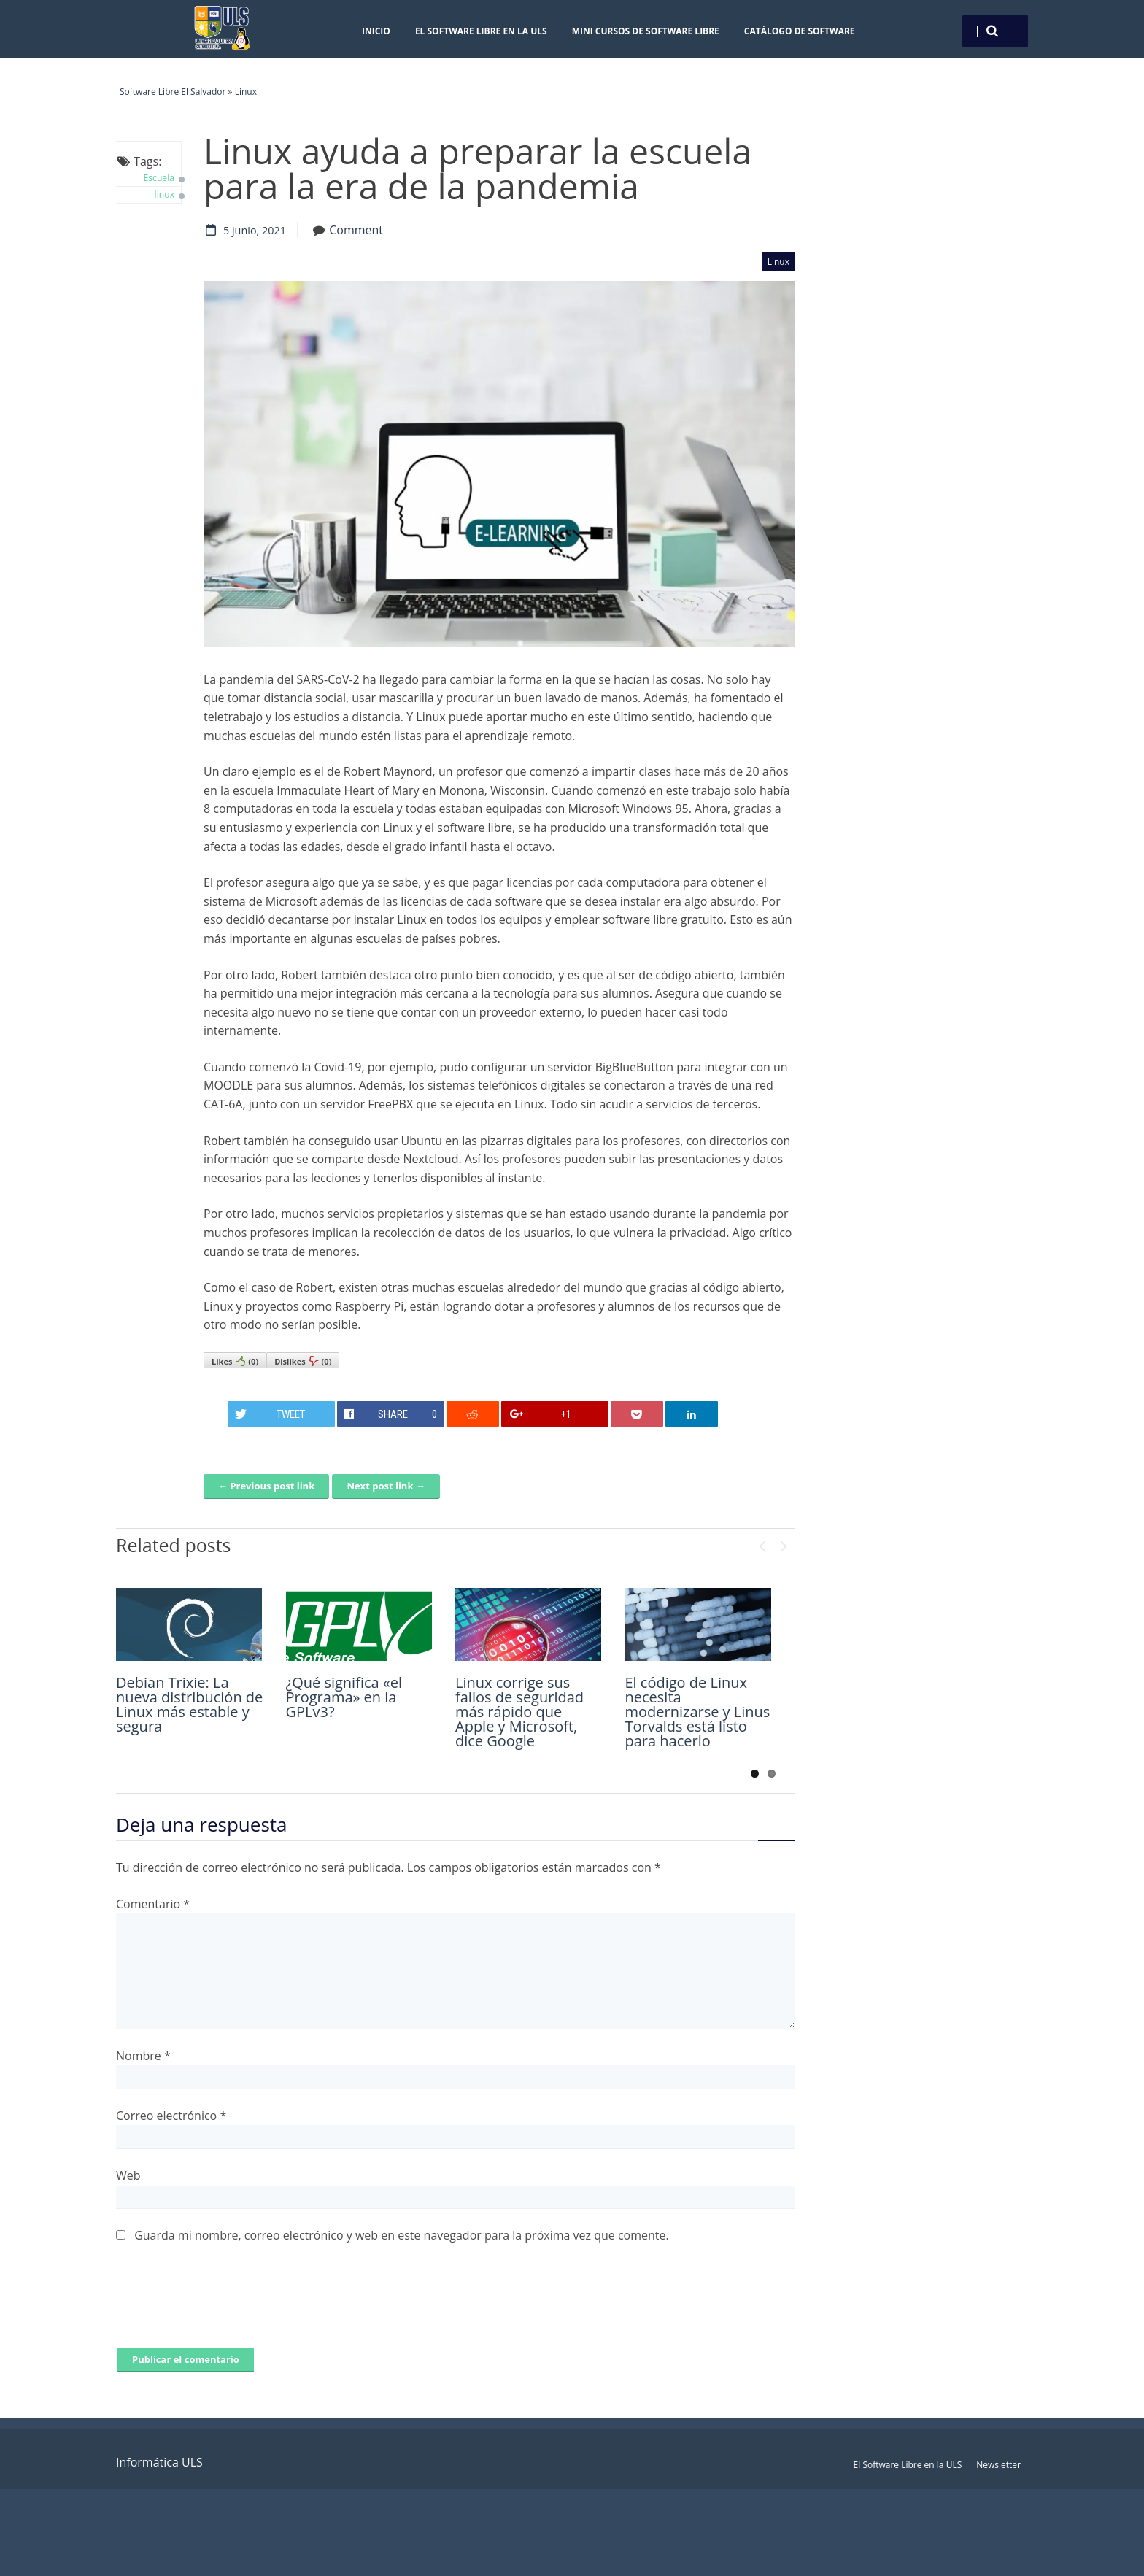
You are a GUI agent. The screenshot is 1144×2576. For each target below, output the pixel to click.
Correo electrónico (171, 2116)
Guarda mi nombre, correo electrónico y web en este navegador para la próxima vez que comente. (401, 2235)
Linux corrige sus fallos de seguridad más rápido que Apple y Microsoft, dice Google (519, 1712)
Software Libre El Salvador (172, 91)
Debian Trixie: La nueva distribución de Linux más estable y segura (189, 1704)
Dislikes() (302, 1361)
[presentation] (227, 2304)
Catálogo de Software (799, 31)
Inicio (376, 31)
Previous (762, 1543)
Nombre (143, 2056)
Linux (246, 91)
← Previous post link (266, 1485)
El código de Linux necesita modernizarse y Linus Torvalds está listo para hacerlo (697, 1712)
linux (164, 194)
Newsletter (998, 2465)
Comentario (153, 1904)
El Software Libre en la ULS (481, 31)
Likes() (235, 1361)
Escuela (159, 177)
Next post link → (386, 1485)
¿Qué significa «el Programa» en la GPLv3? (344, 1697)
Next (784, 1543)
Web (128, 2175)
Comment (356, 230)
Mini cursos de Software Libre (645, 31)
